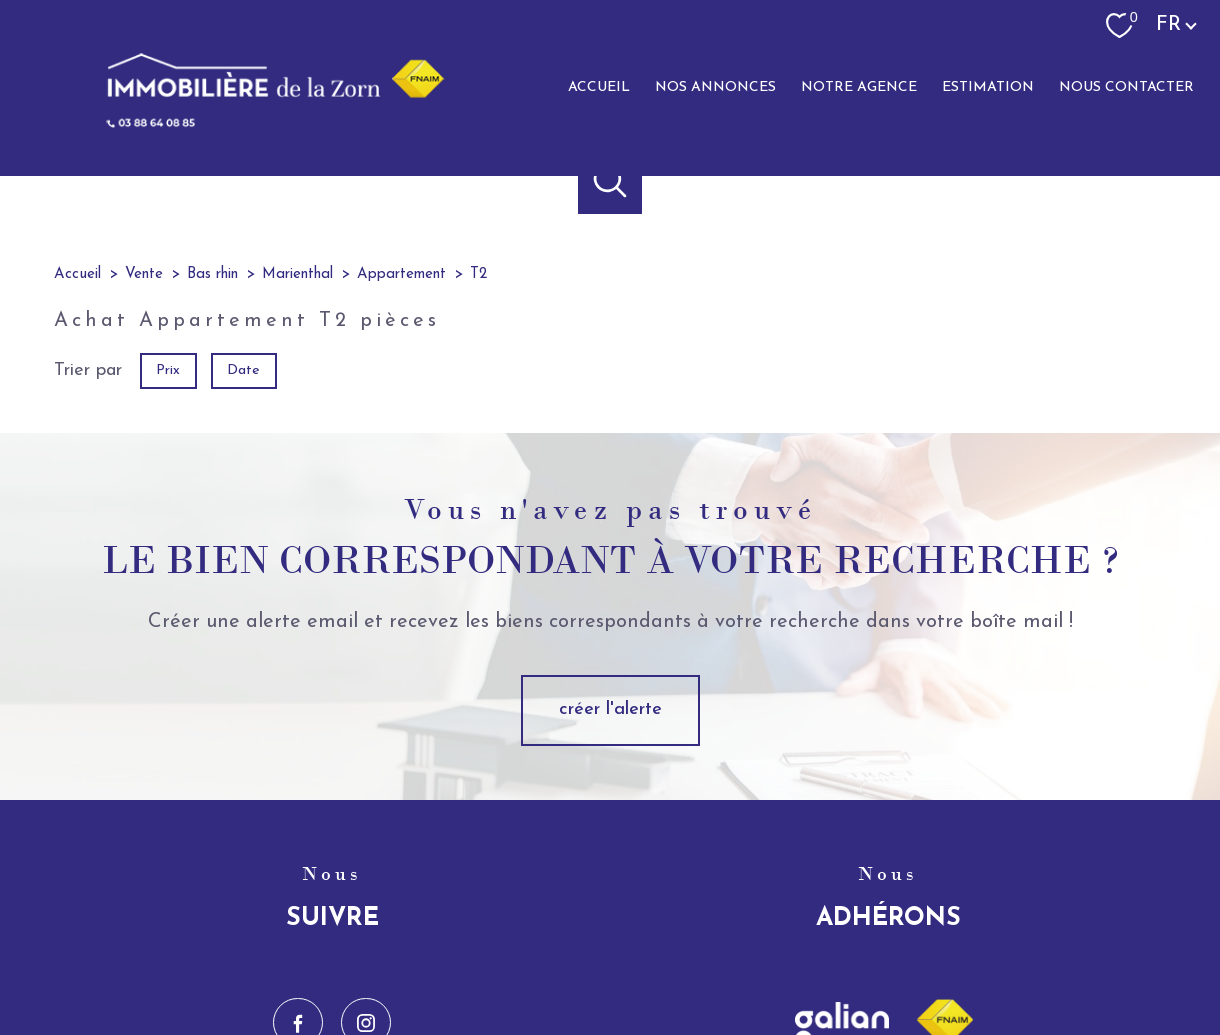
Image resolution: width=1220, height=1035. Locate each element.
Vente (144, 274)
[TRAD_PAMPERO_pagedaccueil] (262, 124)
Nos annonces (715, 87)
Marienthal (297, 274)
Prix (168, 369)
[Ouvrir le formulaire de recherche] (610, 181)
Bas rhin (212, 274)
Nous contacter (1126, 87)
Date (244, 369)
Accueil (599, 87)
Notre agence (859, 87)
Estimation (988, 87)
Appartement (401, 274)
